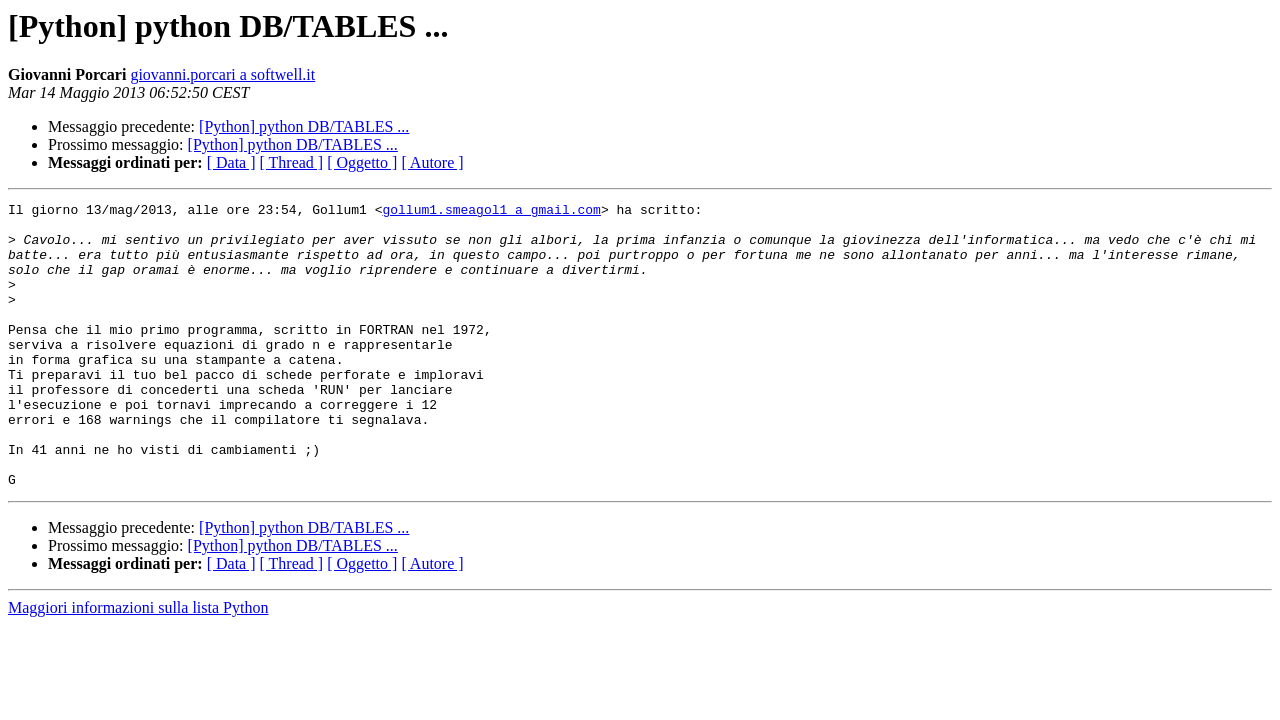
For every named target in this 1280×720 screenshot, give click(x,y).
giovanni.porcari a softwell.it (222, 74)
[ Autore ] (432, 162)
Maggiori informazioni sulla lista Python (138, 664)
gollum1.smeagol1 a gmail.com (491, 212)
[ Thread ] (292, 162)
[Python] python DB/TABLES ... (304, 126)
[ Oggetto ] (362, 162)
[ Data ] (231, 162)
